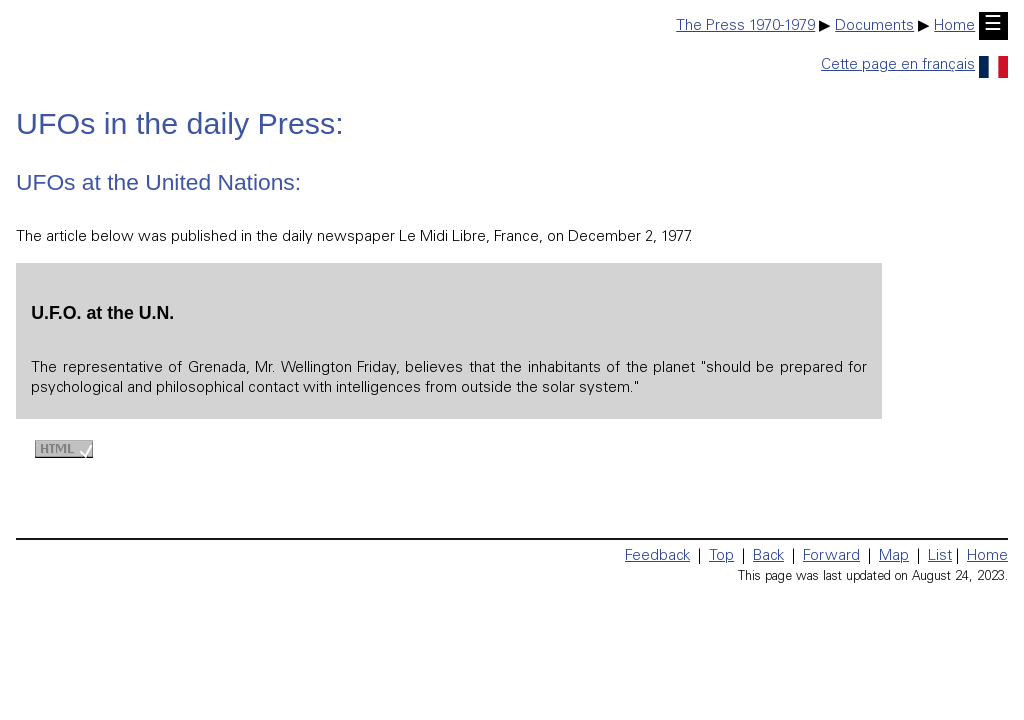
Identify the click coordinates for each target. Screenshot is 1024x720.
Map (894, 556)
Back (768, 556)
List (940, 556)
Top (721, 556)
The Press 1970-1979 (745, 26)
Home (954, 26)
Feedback (657, 556)
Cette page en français (914, 65)
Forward (831, 556)
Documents (874, 26)
